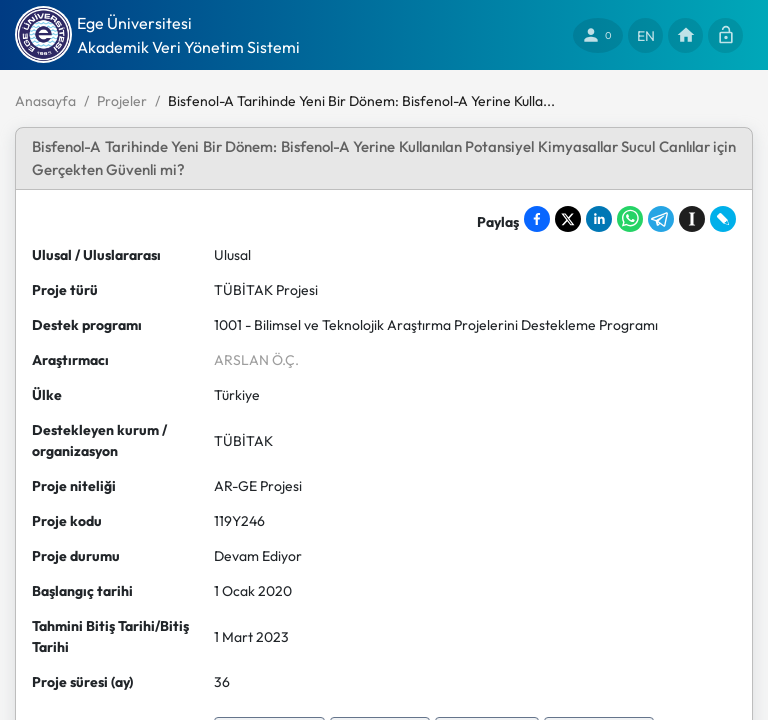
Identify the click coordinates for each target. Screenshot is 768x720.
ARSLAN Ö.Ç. (256, 360)
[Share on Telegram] (661, 219)
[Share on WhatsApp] (630, 219)
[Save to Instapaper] (692, 219)
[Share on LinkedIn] (599, 219)
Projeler (122, 101)
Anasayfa (45, 101)
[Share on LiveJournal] (723, 219)
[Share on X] (568, 219)
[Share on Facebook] (537, 219)
